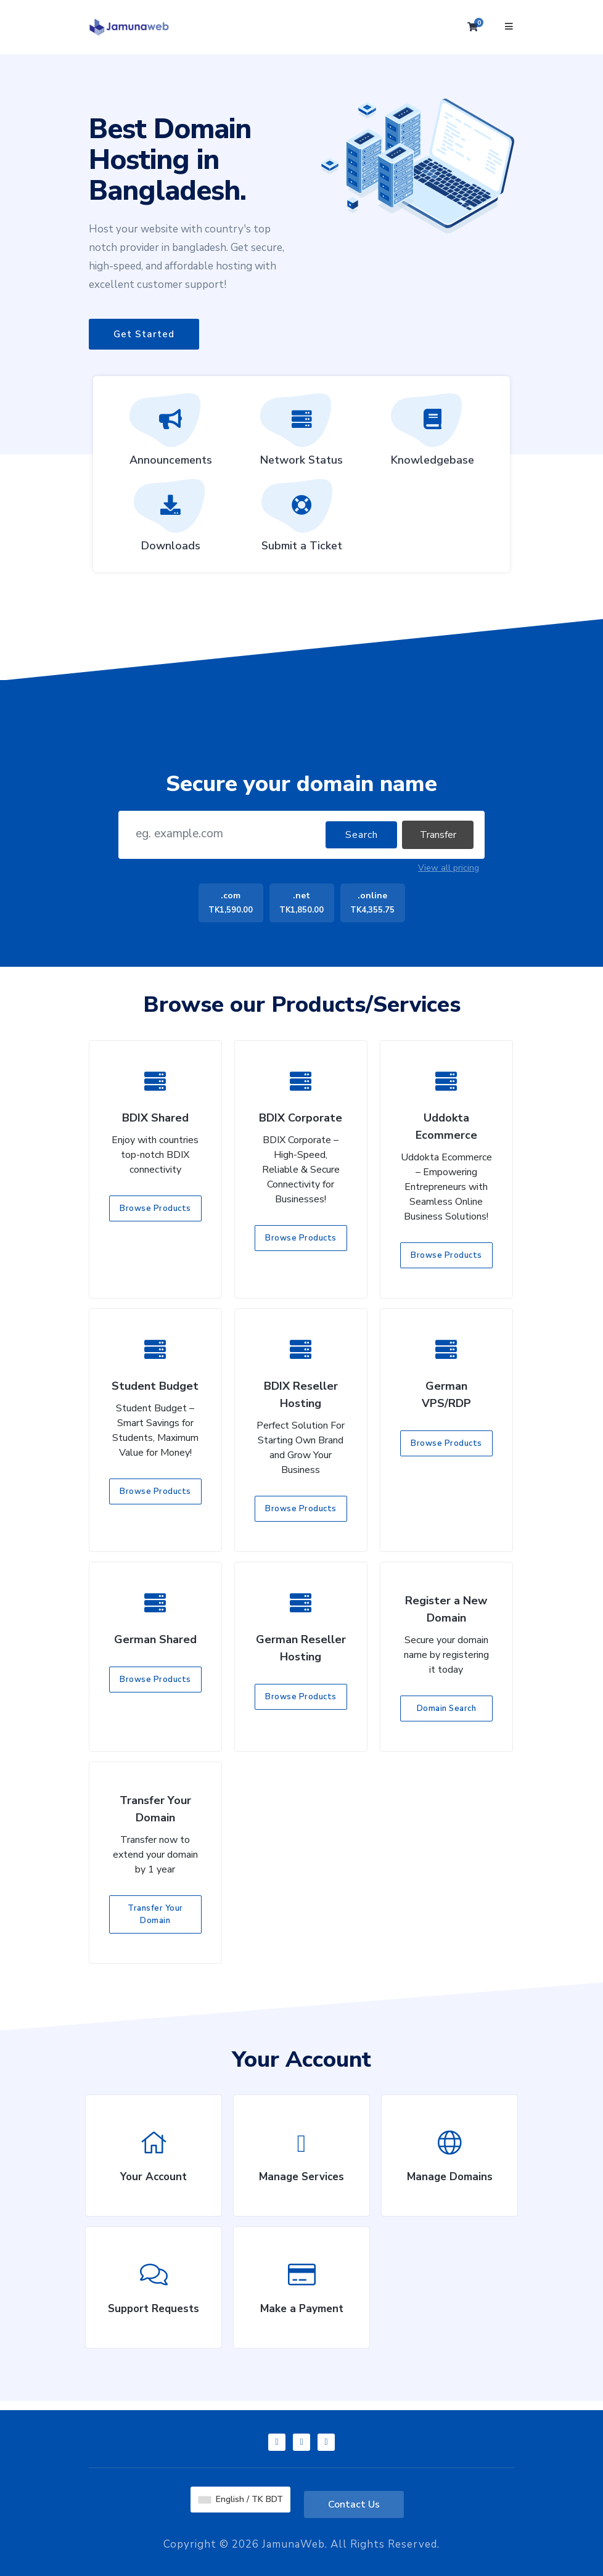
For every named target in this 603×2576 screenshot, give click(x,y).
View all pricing (448, 868)
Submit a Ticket (301, 519)
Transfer (438, 835)
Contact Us (354, 2504)
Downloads (171, 519)
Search (361, 835)
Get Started (143, 334)
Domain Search (447, 1708)
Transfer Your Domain (155, 1914)
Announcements (170, 434)
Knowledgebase (432, 434)
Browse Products (155, 1208)
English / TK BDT (241, 2499)
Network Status (301, 434)
